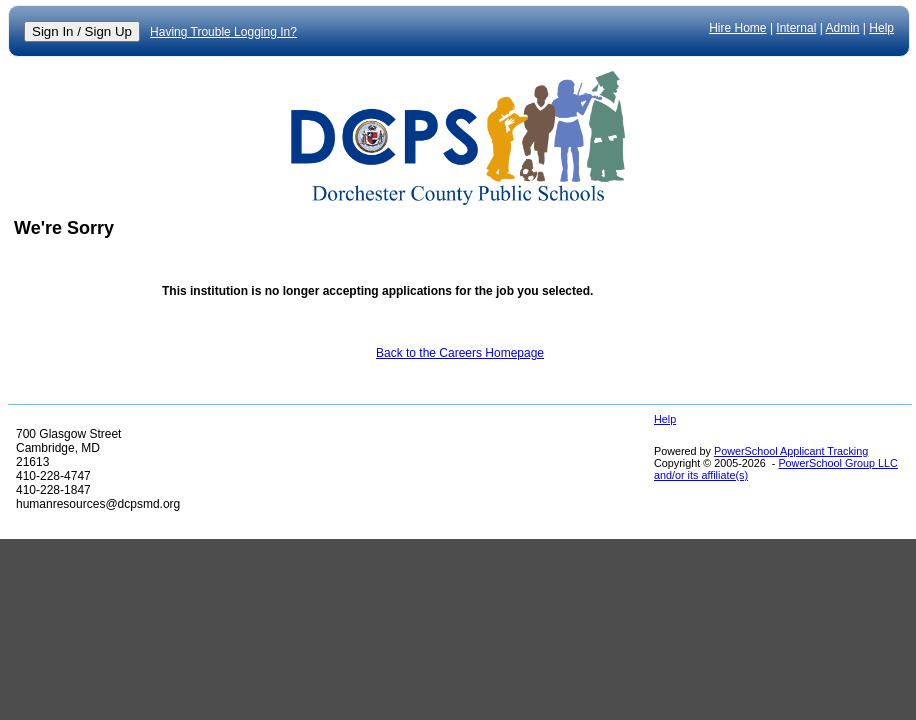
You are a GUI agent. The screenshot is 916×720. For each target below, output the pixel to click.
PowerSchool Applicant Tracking (791, 451)
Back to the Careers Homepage (460, 353)
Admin (843, 28)
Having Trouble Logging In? (223, 32)
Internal (796, 28)
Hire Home (737, 28)
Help (881, 28)
